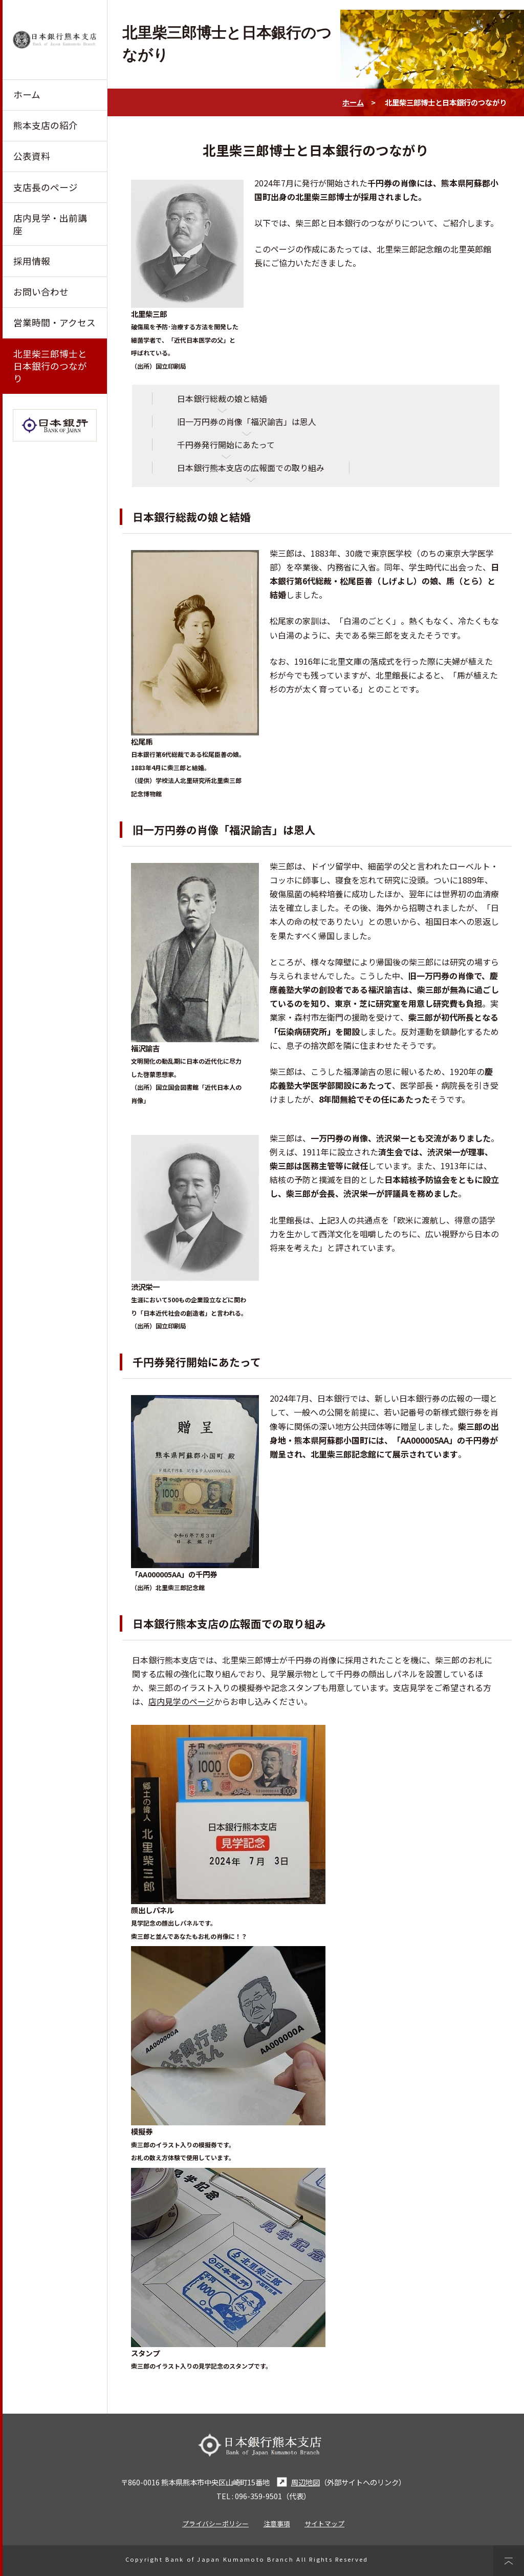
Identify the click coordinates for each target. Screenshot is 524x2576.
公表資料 (31, 156)
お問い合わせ (41, 291)
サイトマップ (324, 2523)
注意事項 (277, 2523)
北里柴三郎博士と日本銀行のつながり (50, 366)
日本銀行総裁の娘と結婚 (222, 398)
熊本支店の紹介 (45, 125)
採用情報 (31, 261)
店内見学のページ (181, 1701)
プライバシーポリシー (215, 2523)
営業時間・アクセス (54, 322)
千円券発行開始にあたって (226, 444)
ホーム (26, 94)
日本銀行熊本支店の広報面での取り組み (250, 467)
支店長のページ (45, 187)
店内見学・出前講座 (50, 224)
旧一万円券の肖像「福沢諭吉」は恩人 (246, 421)
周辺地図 (297, 2482)
